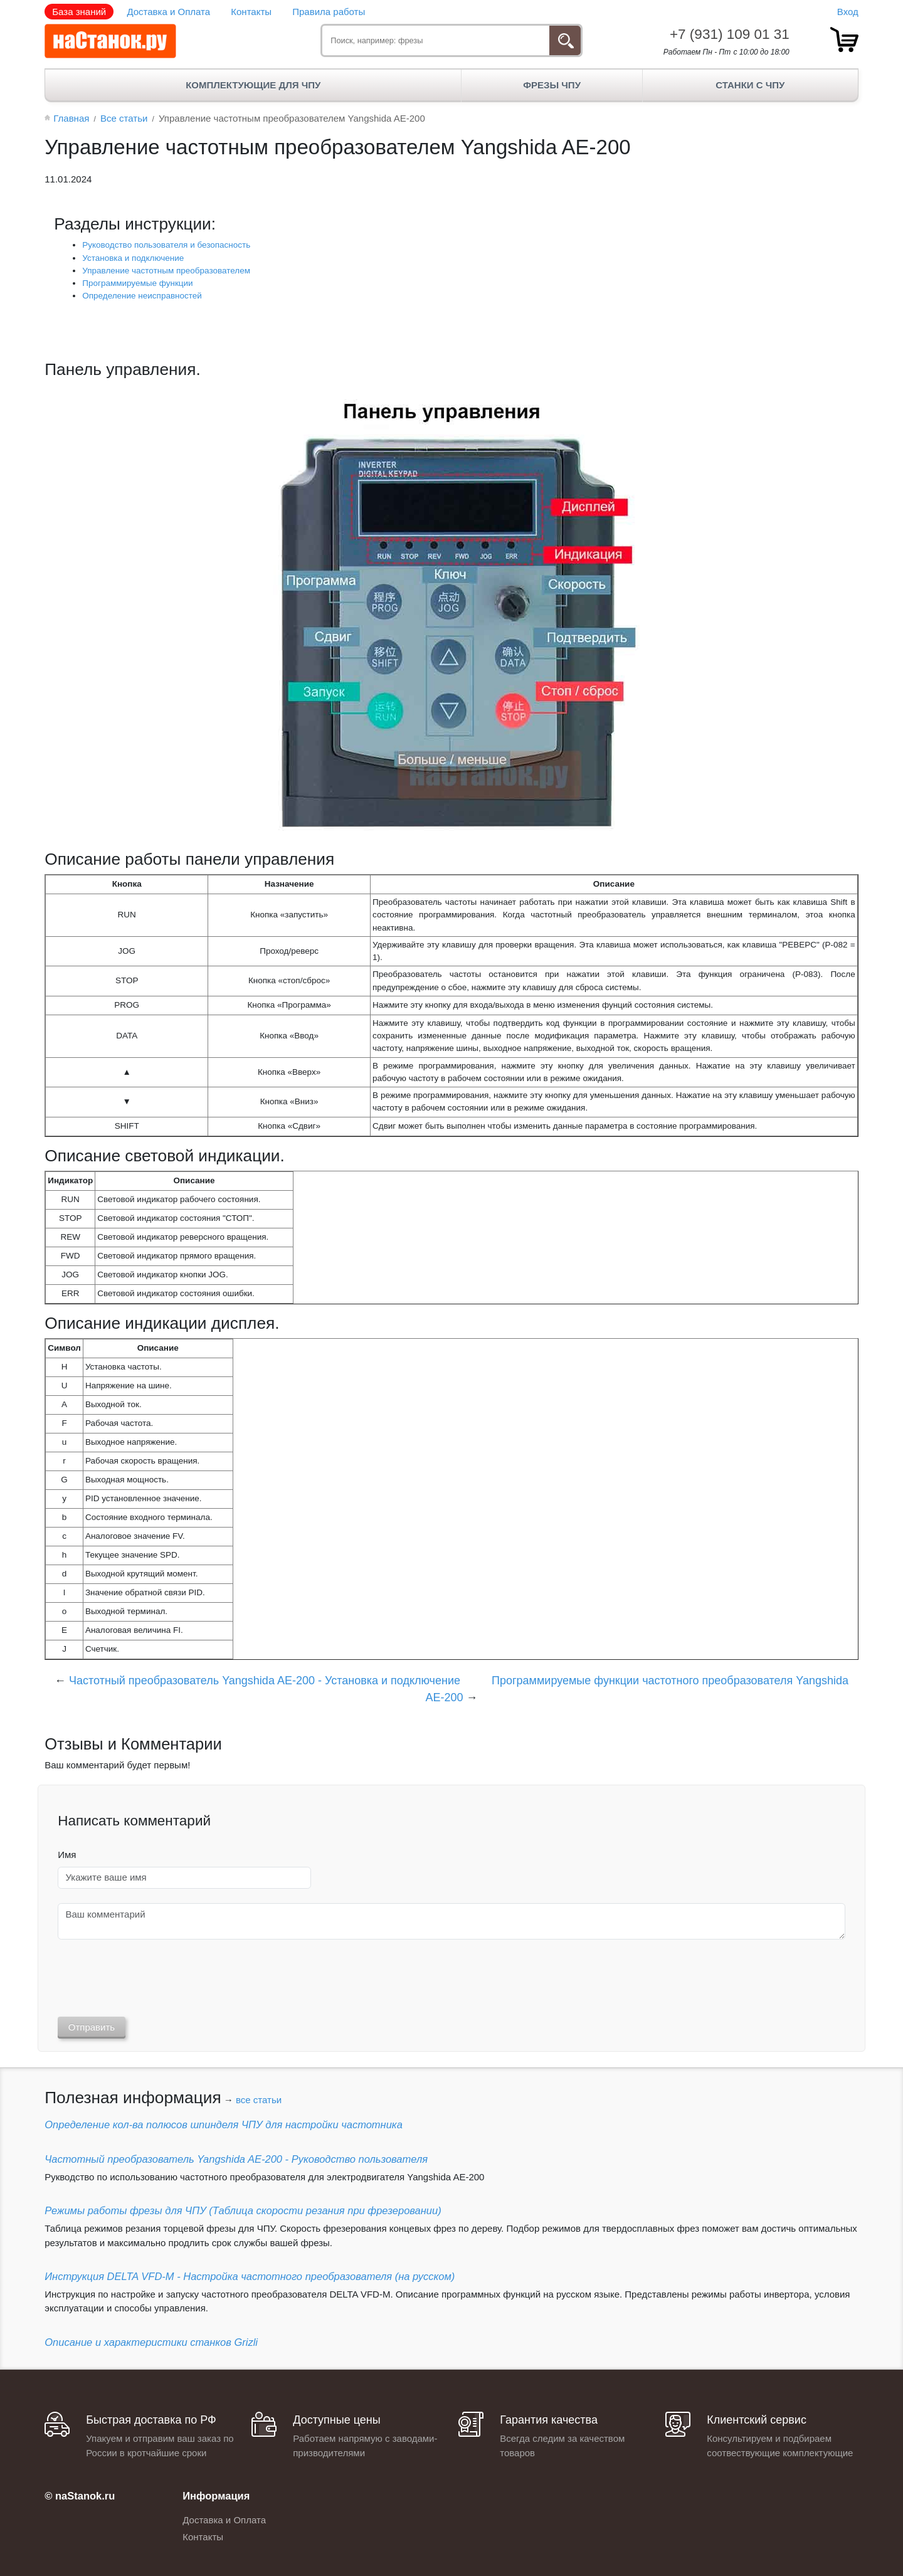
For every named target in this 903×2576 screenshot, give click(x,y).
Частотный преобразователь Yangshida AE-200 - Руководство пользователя (236, 2159)
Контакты (251, 11)
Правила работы (328, 11)
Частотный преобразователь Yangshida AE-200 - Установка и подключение (264, 1680)
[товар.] (844, 39)
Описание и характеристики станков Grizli (151, 2342)
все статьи (259, 2099)
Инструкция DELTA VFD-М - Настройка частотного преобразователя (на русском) (250, 2276)
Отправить (91, 2027)
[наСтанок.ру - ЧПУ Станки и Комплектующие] (110, 41)
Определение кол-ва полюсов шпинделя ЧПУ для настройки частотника (224, 2124)
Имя (67, 1854)
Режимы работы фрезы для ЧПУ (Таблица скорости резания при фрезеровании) (243, 2210)
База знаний (79, 11)
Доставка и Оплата (168, 11)
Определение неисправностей (142, 295)
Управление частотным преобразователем (166, 270)
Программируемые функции (137, 283)
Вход (847, 11)
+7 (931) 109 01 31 (729, 34)
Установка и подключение (133, 258)
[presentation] (153, 1978)
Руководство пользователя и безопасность (166, 245)
